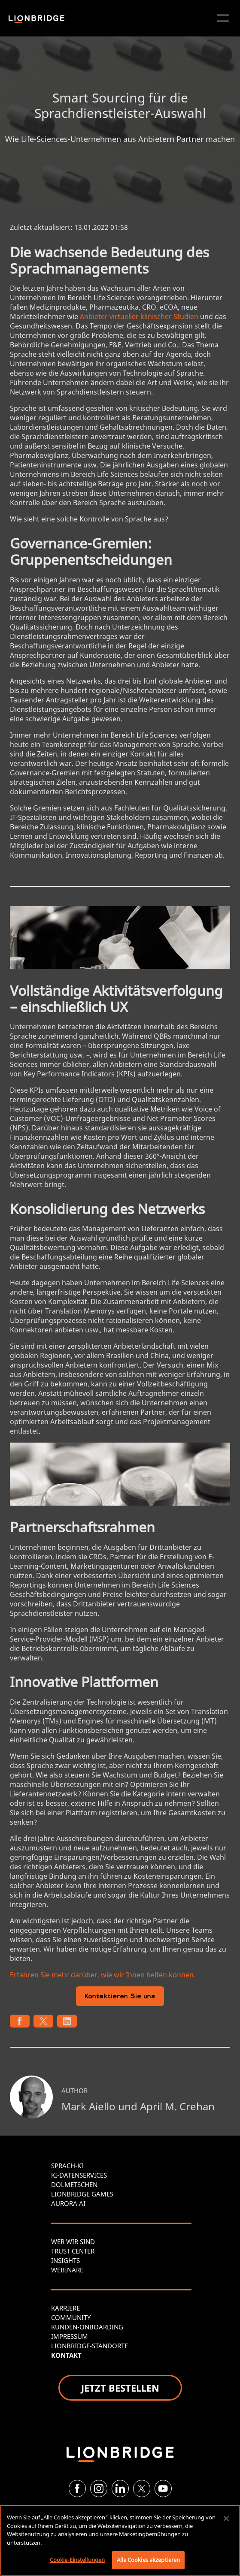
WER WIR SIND (73, 2241)
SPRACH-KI (67, 2165)
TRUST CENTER (72, 2251)
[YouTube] (163, 2488)
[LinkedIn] (120, 2488)
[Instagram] (98, 2488)
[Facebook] (77, 2488)
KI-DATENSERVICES (79, 2175)
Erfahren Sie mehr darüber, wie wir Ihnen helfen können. (102, 1974)
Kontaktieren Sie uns (120, 1997)
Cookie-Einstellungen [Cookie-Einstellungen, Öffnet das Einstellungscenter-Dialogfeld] (77, 2560)
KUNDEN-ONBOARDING (87, 2327)
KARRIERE (65, 2308)
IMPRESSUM (69, 2336)
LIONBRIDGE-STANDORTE (89, 2345)
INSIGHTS (65, 2260)
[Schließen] (226, 2518)
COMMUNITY (71, 2317)
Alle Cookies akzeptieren (148, 2560)
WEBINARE (67, 2270)
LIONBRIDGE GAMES (82, 2194)
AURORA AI (68, 2203)
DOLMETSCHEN (74, 2184)
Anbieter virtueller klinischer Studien (139, 316)
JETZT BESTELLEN (120, 2387)
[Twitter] (141, 2488)
